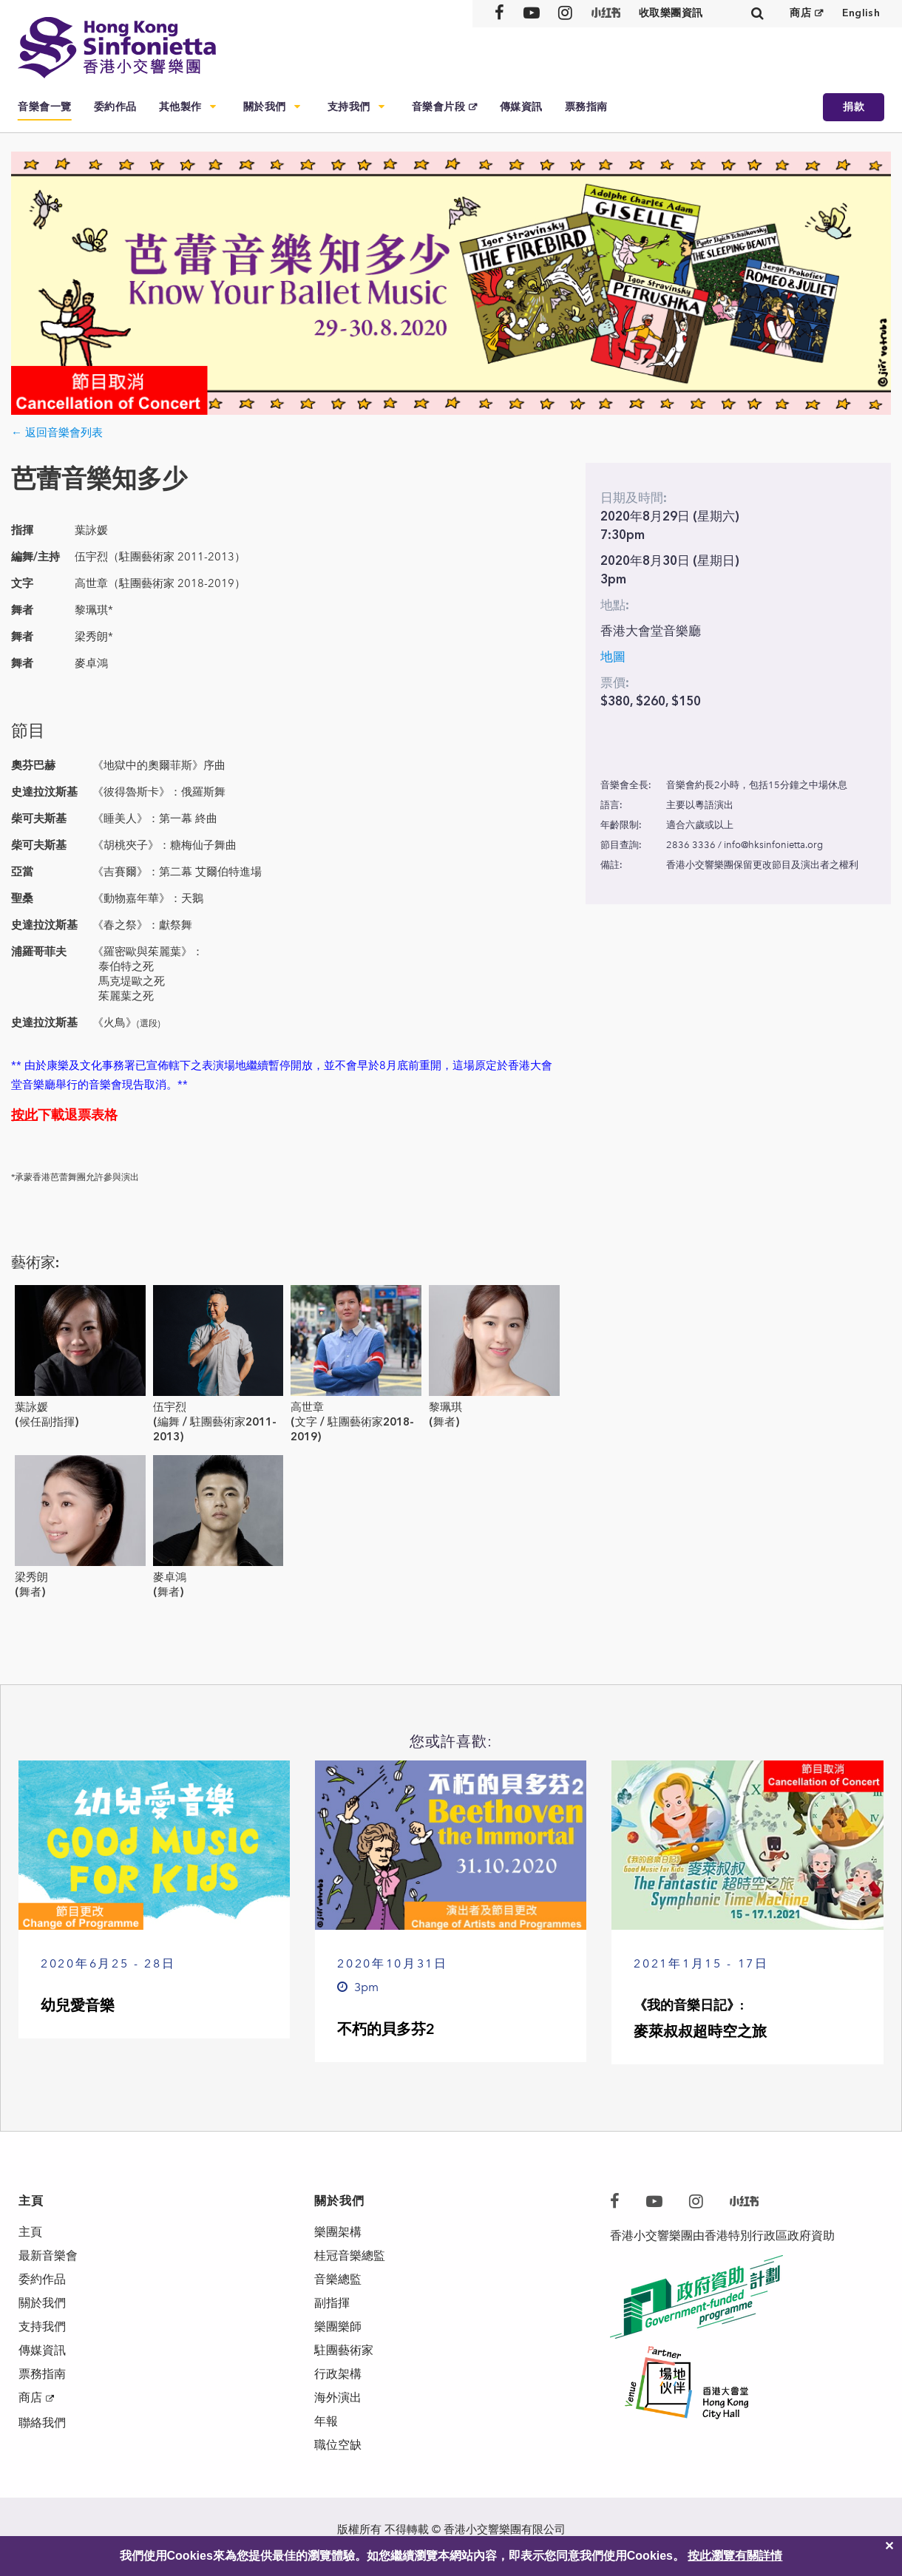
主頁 (30, 2232)
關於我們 (264, 107)
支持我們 (349, 107)
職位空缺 (338, 2445)
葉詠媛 (31, 1407)
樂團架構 (338, 2232)
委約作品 (115, 107)
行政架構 (338, 2374)
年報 (326, 2421)
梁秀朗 (31, 1577)
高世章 (307, 1407)
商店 (800, 13)
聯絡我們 (42, 2423)
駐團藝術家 (343, 2350)
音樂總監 (338, 2279)
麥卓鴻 (169, 1577)
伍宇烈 (169, 1407)
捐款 (853, 107)
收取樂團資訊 (671, 13)
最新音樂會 (48, 2255)
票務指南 (586, 107)
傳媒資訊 (521, 107)
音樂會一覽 (45, 107)
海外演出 (338, 2397)
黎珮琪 (445, 1407)
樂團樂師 (338, 2326)
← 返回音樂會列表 (57, 432)
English (861, 13)
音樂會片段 (439, 107)
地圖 (612, 656)
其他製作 (180, 107)
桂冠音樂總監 (349, 2255)
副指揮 (332, 2303)
